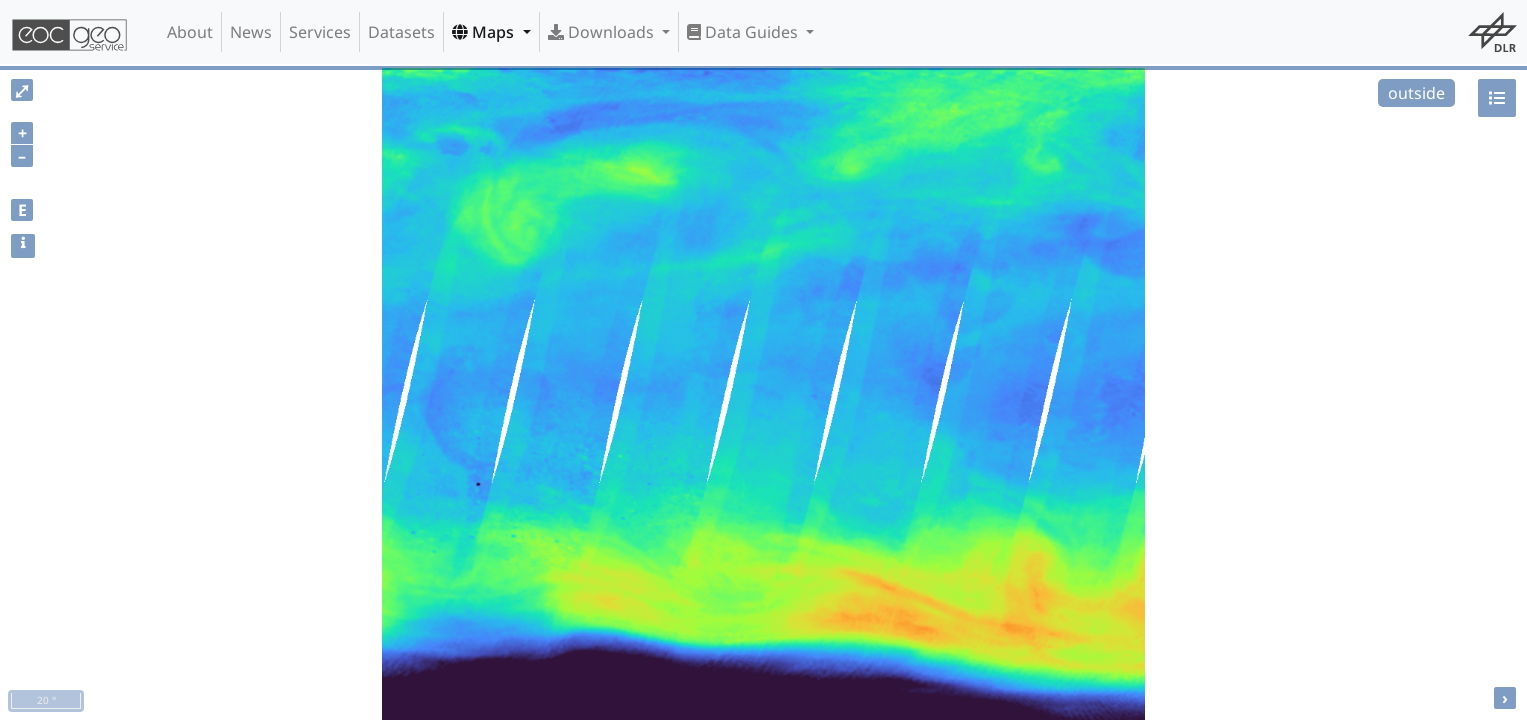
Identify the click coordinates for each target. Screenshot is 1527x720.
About (190, 32)
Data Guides (744, 32)
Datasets (401, 32)
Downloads (603, 32)
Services (320, 32)
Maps (485, 32)
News (251, 32)
